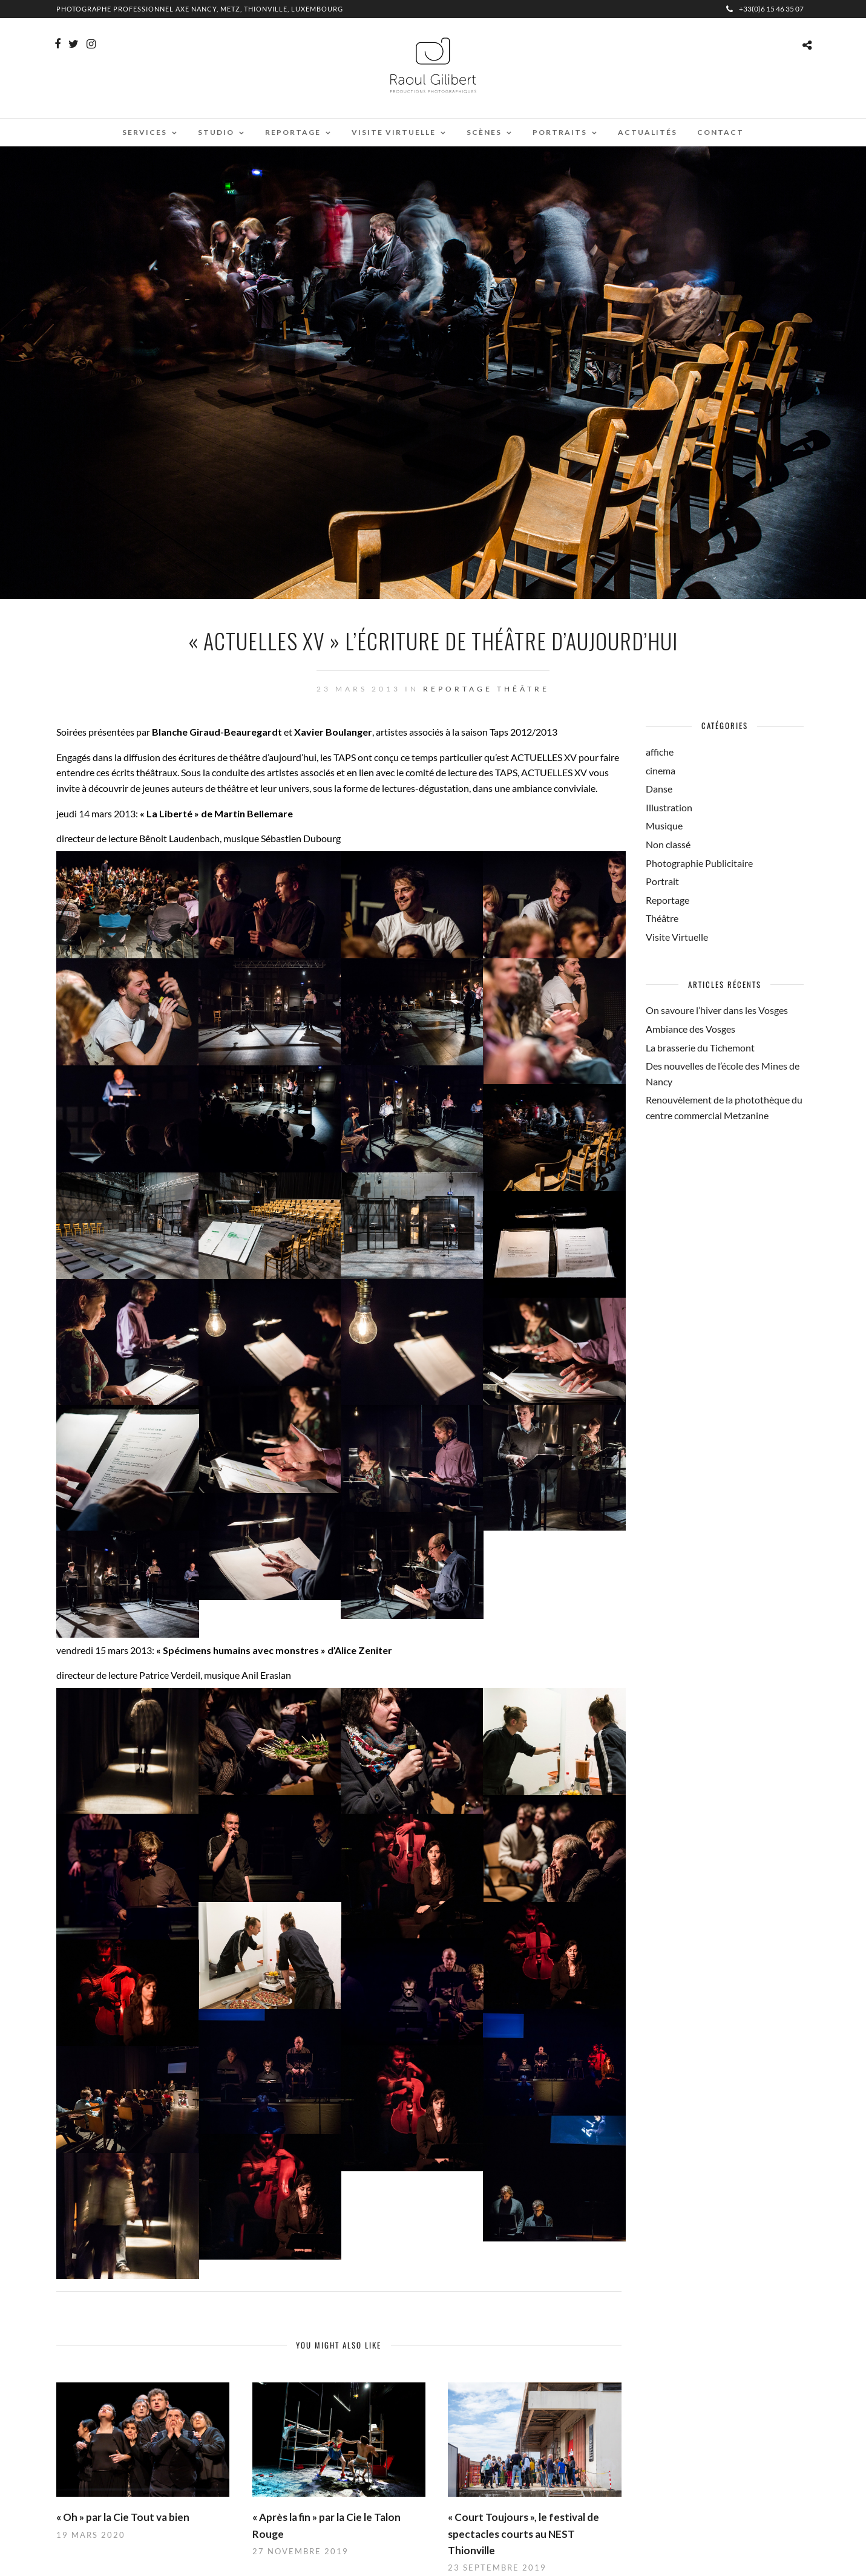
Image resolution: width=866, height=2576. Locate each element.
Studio (216, 132)
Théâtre (523, 688)
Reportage (293, 132)
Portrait (662, 881)
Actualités (647, 132)
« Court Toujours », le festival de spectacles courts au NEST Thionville (523, 2533)
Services (144, 132)
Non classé (668, 844)
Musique (664, 825)
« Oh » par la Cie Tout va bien (122, 2517)
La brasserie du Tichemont (700, 1047)
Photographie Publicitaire (699, 863)
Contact (720, 132)
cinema (660, 770)
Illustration (669, 807)
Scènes (484, 132)
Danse (659, 788)
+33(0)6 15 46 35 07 (765, 8)
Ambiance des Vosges (690, 1029)
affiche (660, 751)
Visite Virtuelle (677, 937)
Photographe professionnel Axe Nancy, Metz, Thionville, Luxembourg (199, 9)
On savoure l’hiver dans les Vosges (717, 1010)
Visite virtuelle (394, 132)
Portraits (560, 132)
